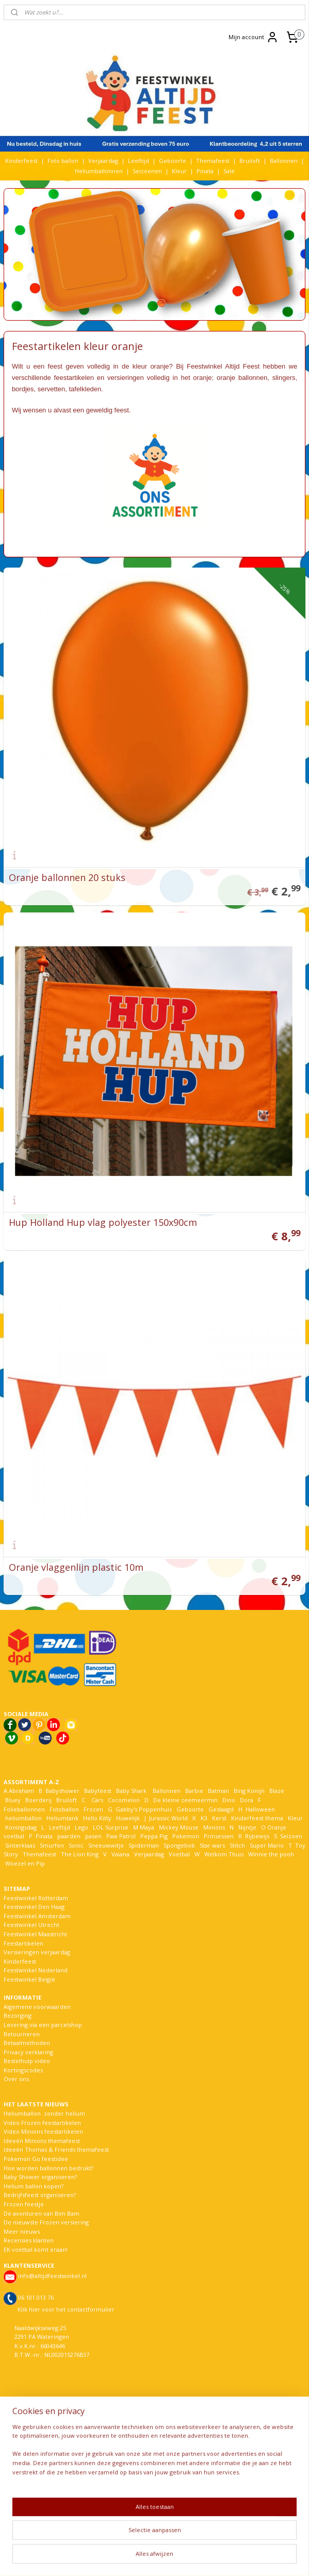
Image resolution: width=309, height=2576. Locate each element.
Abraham (21, 1790)
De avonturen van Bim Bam (41, 2213)
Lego (80, 1827)
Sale (229, 171)
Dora (245, 1800)
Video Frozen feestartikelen (42, 2122)
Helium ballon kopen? (33, 2186)
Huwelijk (128, 1818)
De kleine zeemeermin (185, 1800)
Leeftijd (138, 160)
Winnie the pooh (271, 1854)
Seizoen (291, 1836)
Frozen (93, 1809)
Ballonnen (284, 160)
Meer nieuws (22, 2231)
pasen (93, 1836)
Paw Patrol (120, 1836)
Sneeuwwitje (106, 1845)
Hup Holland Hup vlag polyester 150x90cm (103, 1222)
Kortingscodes (23, 2070)
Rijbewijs (257, 1836)
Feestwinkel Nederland (36, 1970)
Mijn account (254, 37)
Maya (147, 1827)
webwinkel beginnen (190, 2557)
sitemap (129, 2557)
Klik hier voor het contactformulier (66, 2309)
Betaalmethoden (27, 2043)
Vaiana (120, 1854)
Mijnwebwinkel (280, 2557)
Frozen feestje (24, 2204)
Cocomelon (124, 1800)
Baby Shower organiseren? (40, 2177)
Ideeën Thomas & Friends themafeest (56, 2149)
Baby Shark (131, 1790)
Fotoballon (64, 1809)
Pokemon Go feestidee (36, 2159)
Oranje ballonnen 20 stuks (67, 877)
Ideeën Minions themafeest (42, 2141)
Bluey (13, 1800)
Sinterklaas (20, 1845)
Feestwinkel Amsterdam (37, 1916)
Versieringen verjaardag (37, 1952)
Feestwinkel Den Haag (34, 1906)
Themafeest (213, 160)
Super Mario (267, 1845)
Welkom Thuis (223, 1854)
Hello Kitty (97, 1818)
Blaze (276, 1790)
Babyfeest (97, 1790)
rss (150, 2557)
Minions (213, 1827)
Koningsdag (20, 1827)
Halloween (260, 1809)
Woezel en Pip (25, 1863)
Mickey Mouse (179, 1827)
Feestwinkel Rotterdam (36, 1898)
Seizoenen (147, 171)
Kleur (179, 171)
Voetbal (178, 1854)
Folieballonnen (24, 1809)
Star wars (212, 1845)
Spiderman (143, 1845)
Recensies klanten (29, 2240)
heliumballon (23, 1818)
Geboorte (172, 160)
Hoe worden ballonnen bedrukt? (48, 2168)
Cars (97, 1800)
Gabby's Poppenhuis (143, 1809)
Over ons (16, 2079)
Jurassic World (168, 1818)
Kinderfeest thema (257, 1818)
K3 (202, 1818)
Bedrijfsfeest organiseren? (40, 2195)
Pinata (205, 171)
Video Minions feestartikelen (43, 2131)
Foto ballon (62, 160)
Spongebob (179, 1845)
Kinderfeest (21, 160)
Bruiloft (249, 160)
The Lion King (79, 1854)
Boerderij (38, 1800)
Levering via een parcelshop (43, 2025)
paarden (68, 1836)
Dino (228, 1800)
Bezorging (17, 2015)
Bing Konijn (249, 1790)
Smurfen (52, 1845)
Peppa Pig (154, 1836)
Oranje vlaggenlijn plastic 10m (76, 1567)
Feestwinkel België (29, 1979)
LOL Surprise (110, 1827)
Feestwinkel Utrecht (31, 1925)
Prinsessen (218, 1836)
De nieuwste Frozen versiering (46, 2222)
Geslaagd (221, 1809)
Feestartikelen (23, 1943)
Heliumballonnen (99, 171)
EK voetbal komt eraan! (36, 2249)
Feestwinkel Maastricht (35, 1934)
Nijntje (246, 1827)
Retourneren (22, 2034)
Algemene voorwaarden (37, 2006)
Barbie (194, 1790)
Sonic (76, 1845)
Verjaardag (103, 160)
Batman (218, 1790)
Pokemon (185, 1836)
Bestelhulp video (27, 2061)
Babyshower (63, 1790)
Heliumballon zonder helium (44, 2113)
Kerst (219, 1818)
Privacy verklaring (28, 2052)
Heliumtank (62, 1818)
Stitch (237, 1845)
